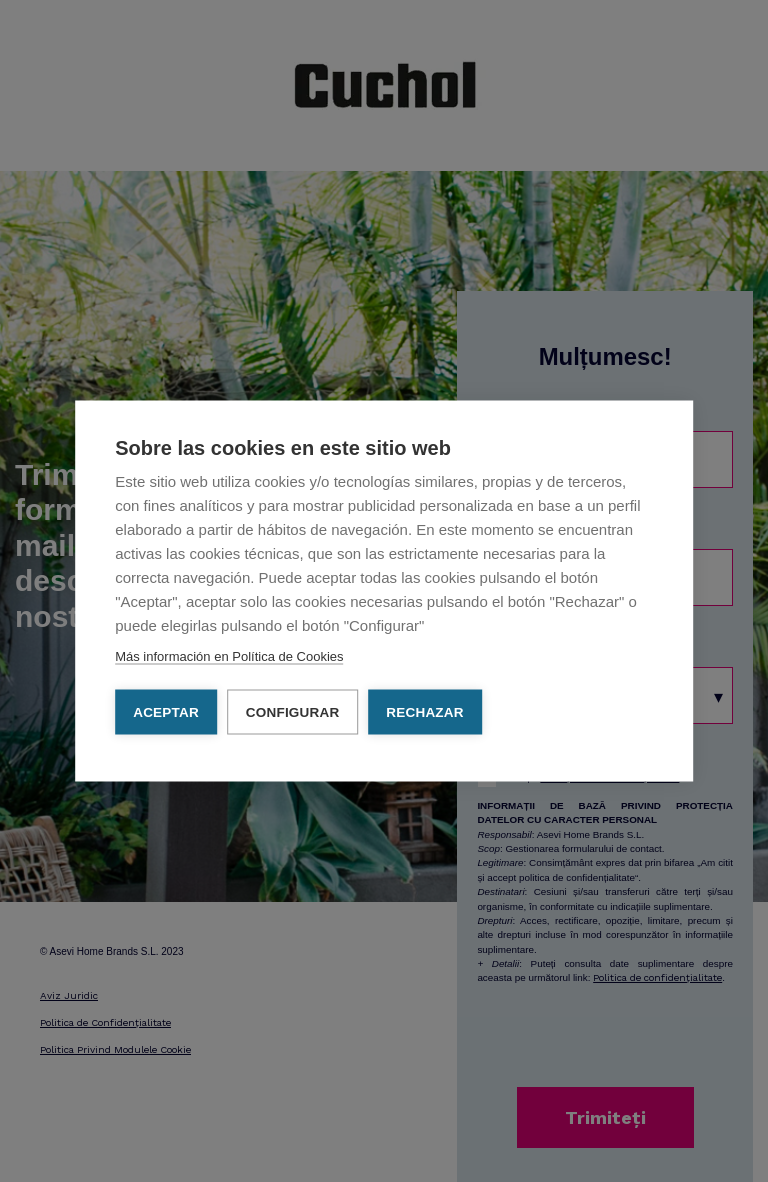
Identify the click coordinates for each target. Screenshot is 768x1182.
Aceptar (166, 712)
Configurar (293, 712)
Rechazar (424, 712)
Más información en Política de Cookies (229, 656)
